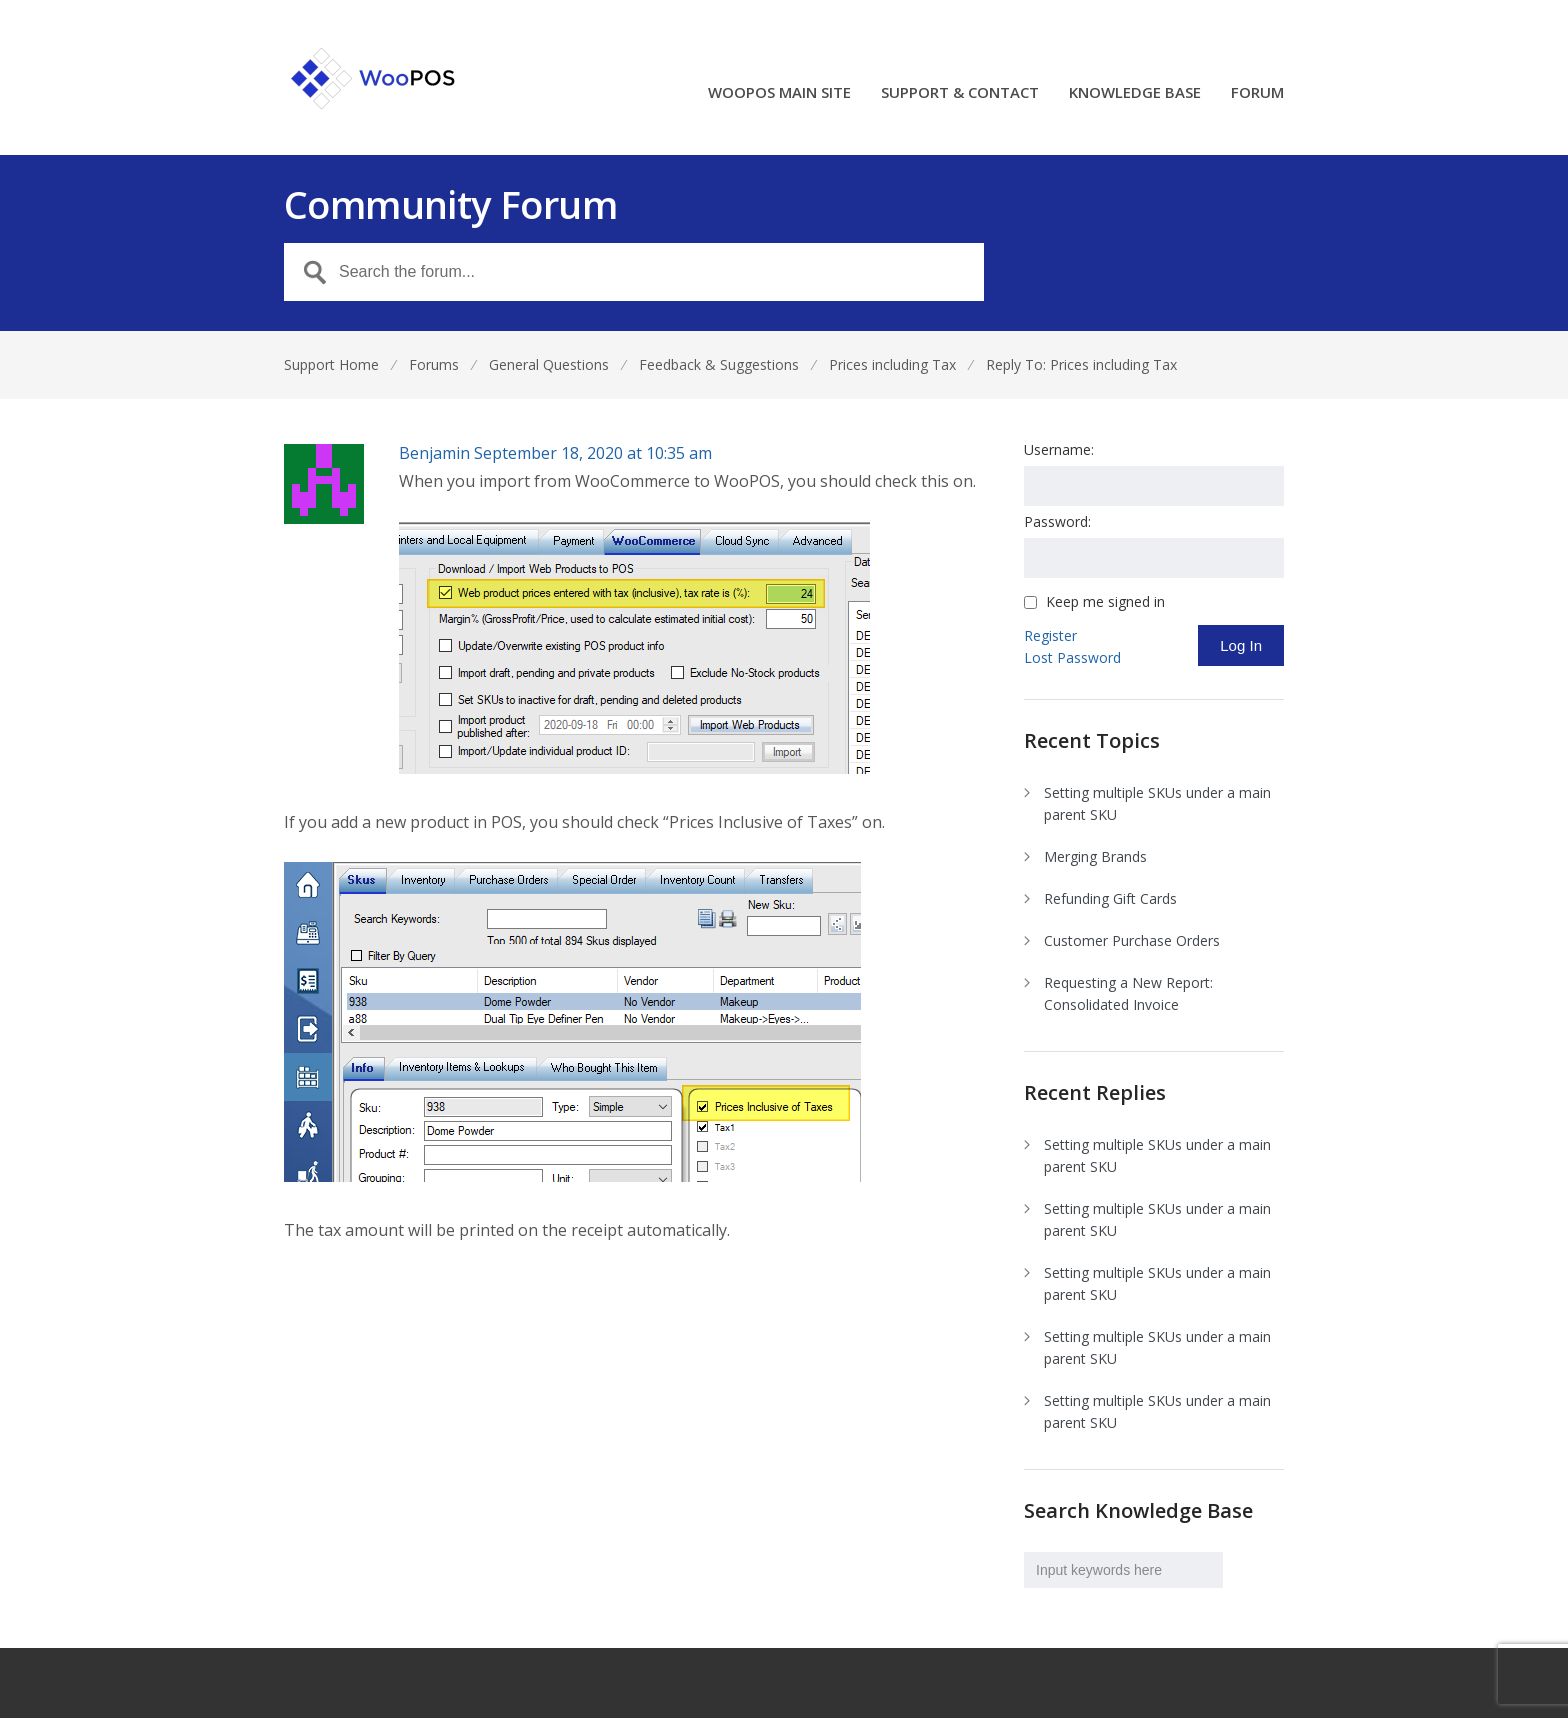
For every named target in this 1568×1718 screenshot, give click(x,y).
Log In (1241, 645)
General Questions (549, 364)
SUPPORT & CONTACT (960, 93)
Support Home (331, 364)
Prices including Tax (892, 364)
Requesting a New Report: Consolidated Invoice (1128, 993)
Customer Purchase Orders (1132, 940)
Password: (1057, 521)
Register (1050, 635)
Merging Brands (1095, 856)
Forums (434, 364)
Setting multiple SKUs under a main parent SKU (1157, 803)
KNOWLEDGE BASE (1135, 93)
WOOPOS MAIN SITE (779, 93)
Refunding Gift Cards (1110, 898)
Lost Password (1072, 657)
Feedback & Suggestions (719, 364)
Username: (1059, 449)
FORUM (1257, 93)
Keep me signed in (1105, 602)
